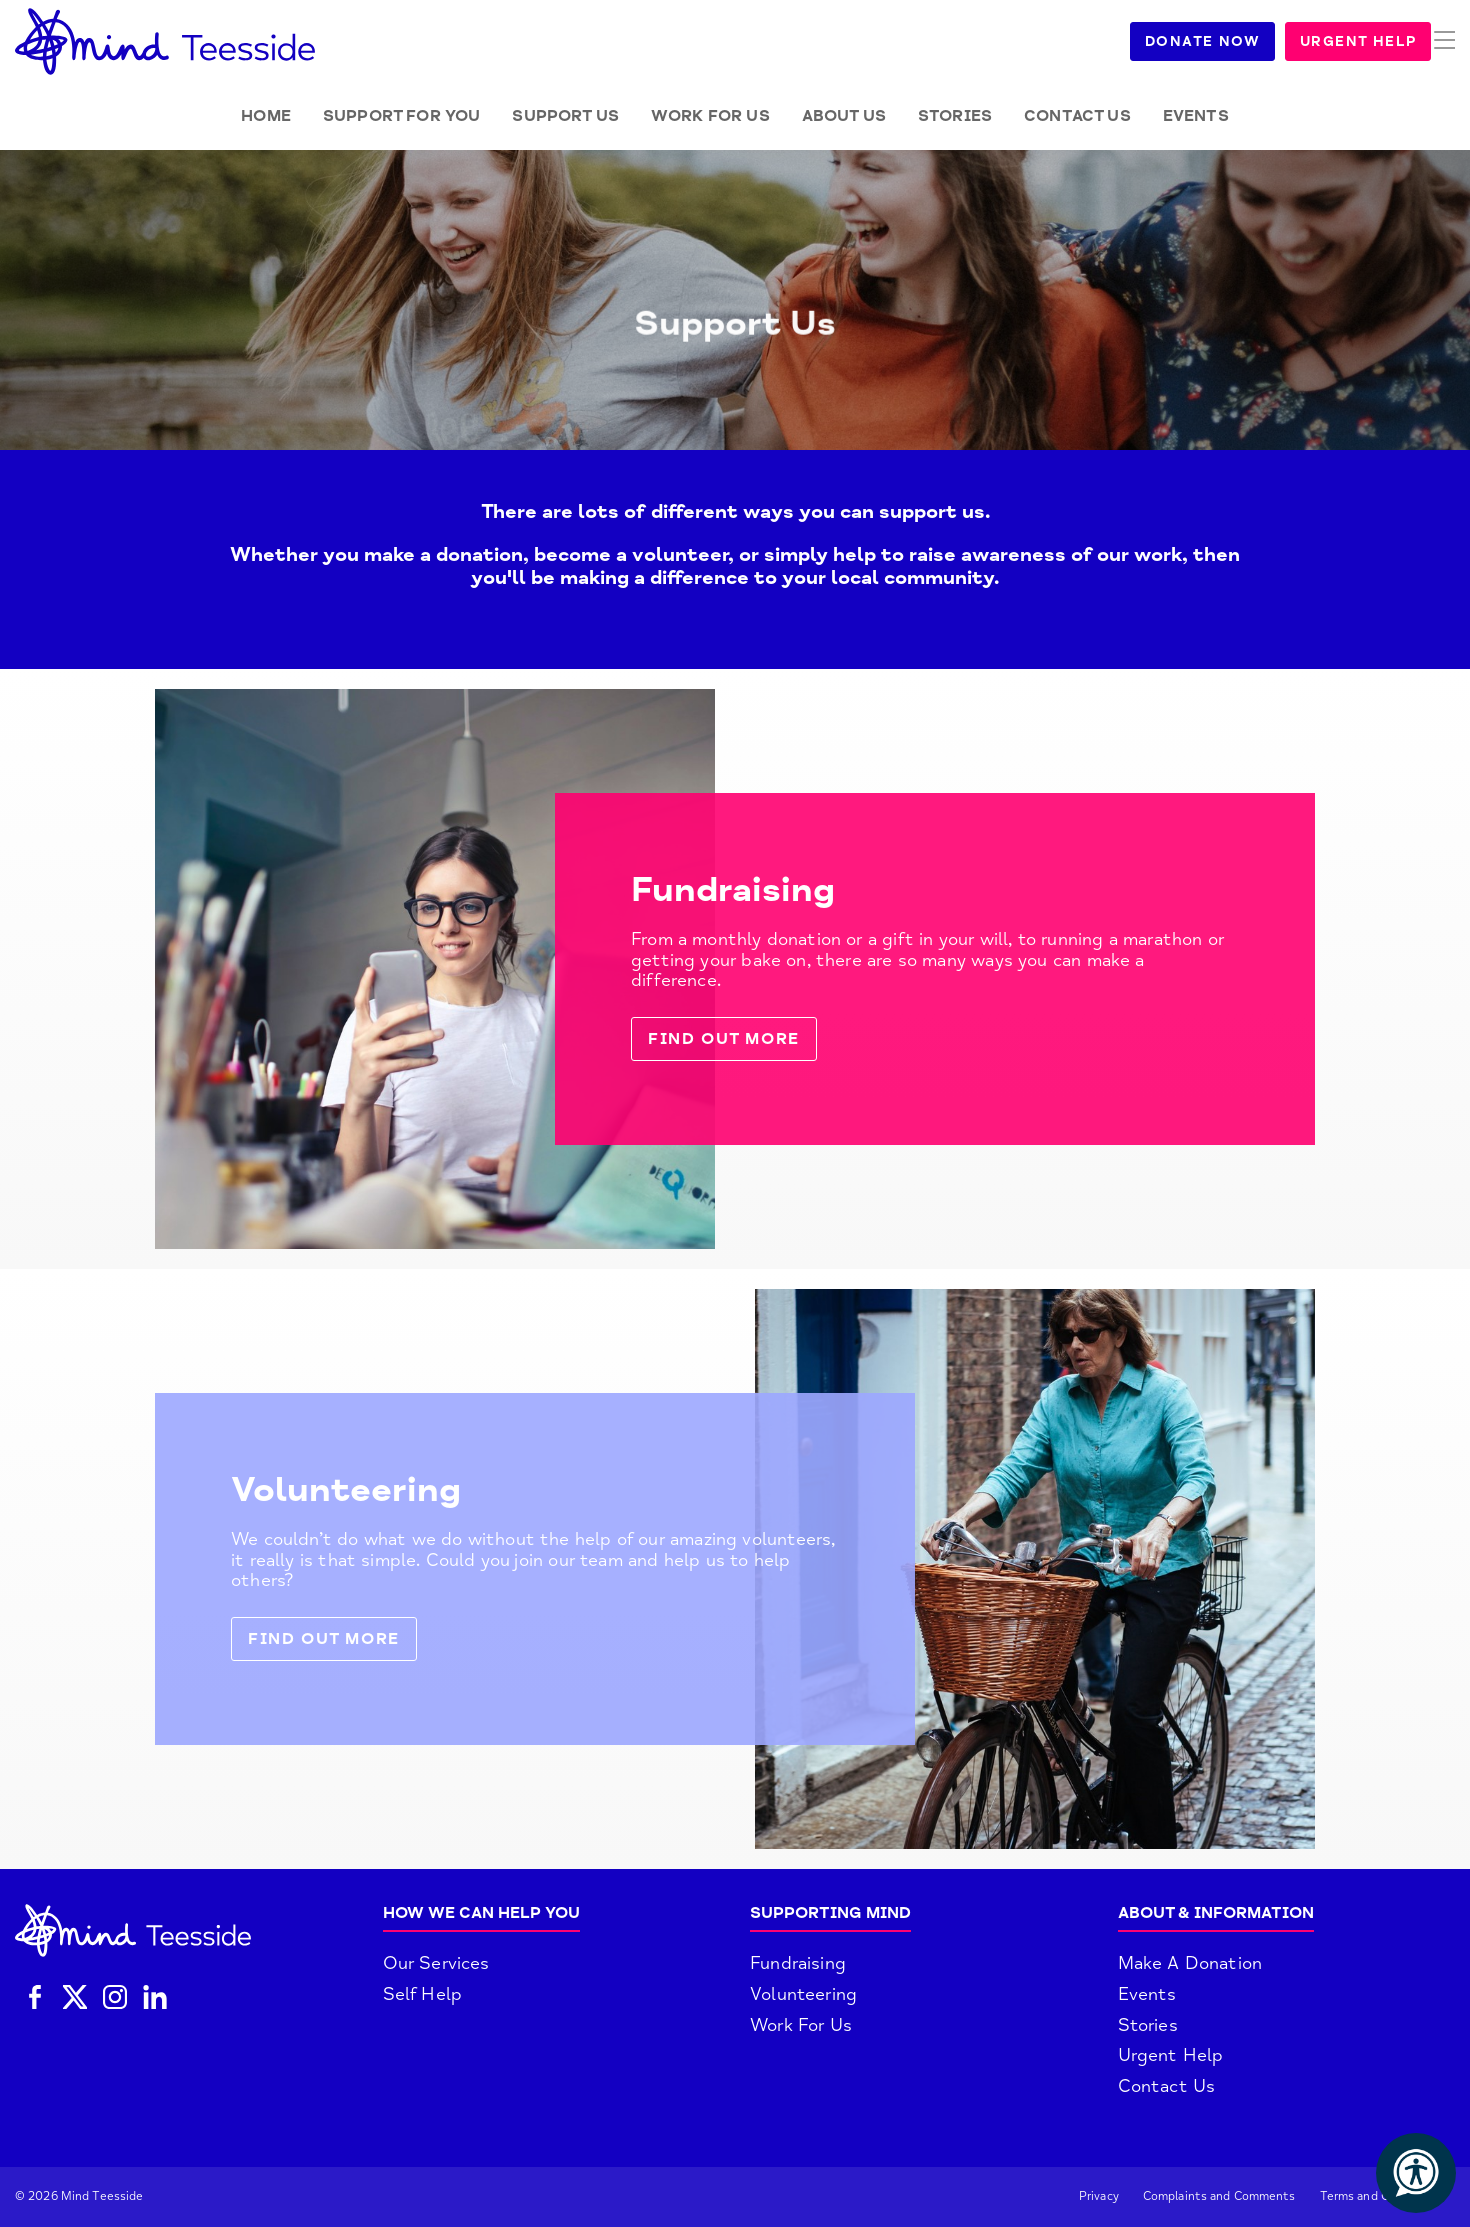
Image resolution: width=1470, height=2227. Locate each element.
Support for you (401, 116)
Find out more (724, 1039)
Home (266, 116)
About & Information (1216, 1913)
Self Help (423, 1994)
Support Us (565, 116)
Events (1196, 116)
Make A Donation (1190, 1963)
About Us (844, 116)
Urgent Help (1382, 41)
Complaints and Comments (1219, 2196)
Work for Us (710, 116)
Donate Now (1226, 41)
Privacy (1099, 2196)
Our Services (436, 1963)
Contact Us (1077, 116)
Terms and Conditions (1381, 2196)
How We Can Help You (481, 1913)
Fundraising (798, 1963)
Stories (955, 116)
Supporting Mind (830, 1913)
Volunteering (803, 1994)
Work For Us (801, 2025)
